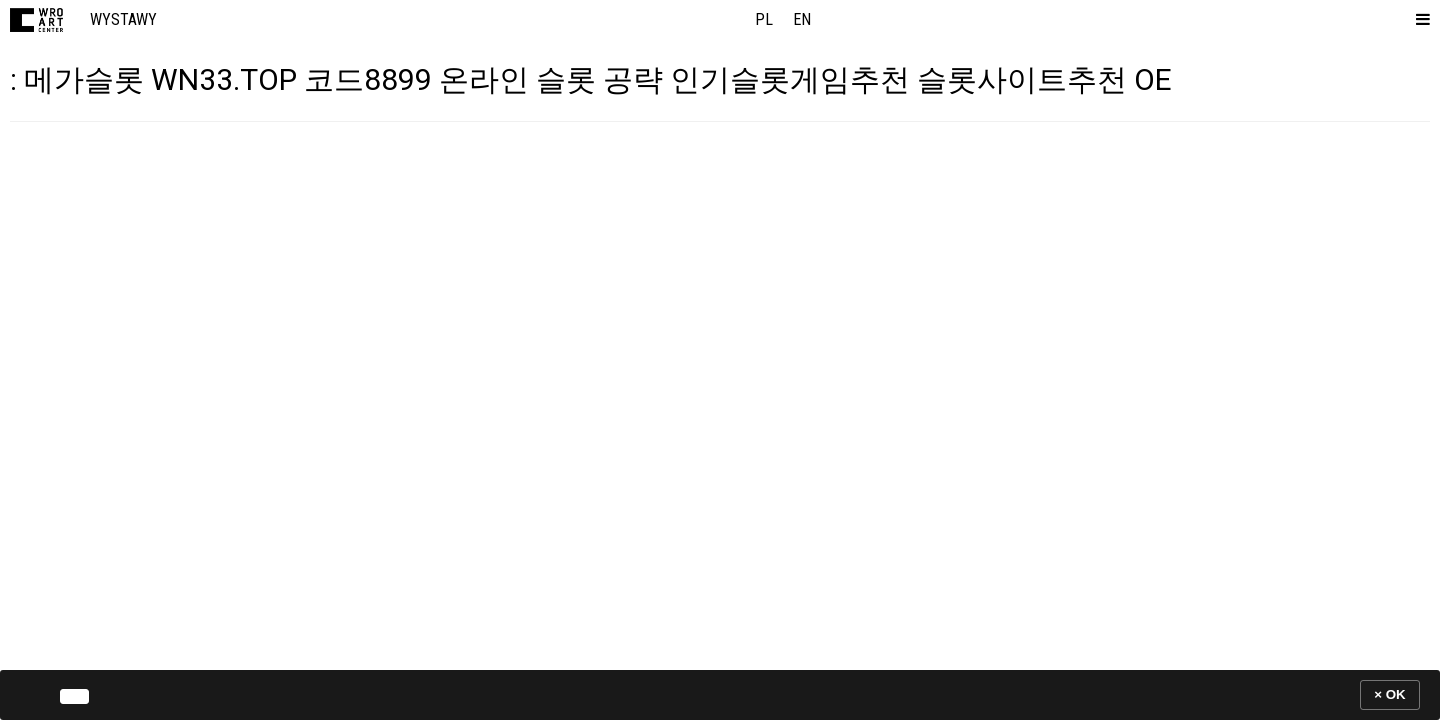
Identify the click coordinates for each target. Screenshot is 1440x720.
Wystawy (123, 19)
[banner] (720, 694)
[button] (1419, 20)
